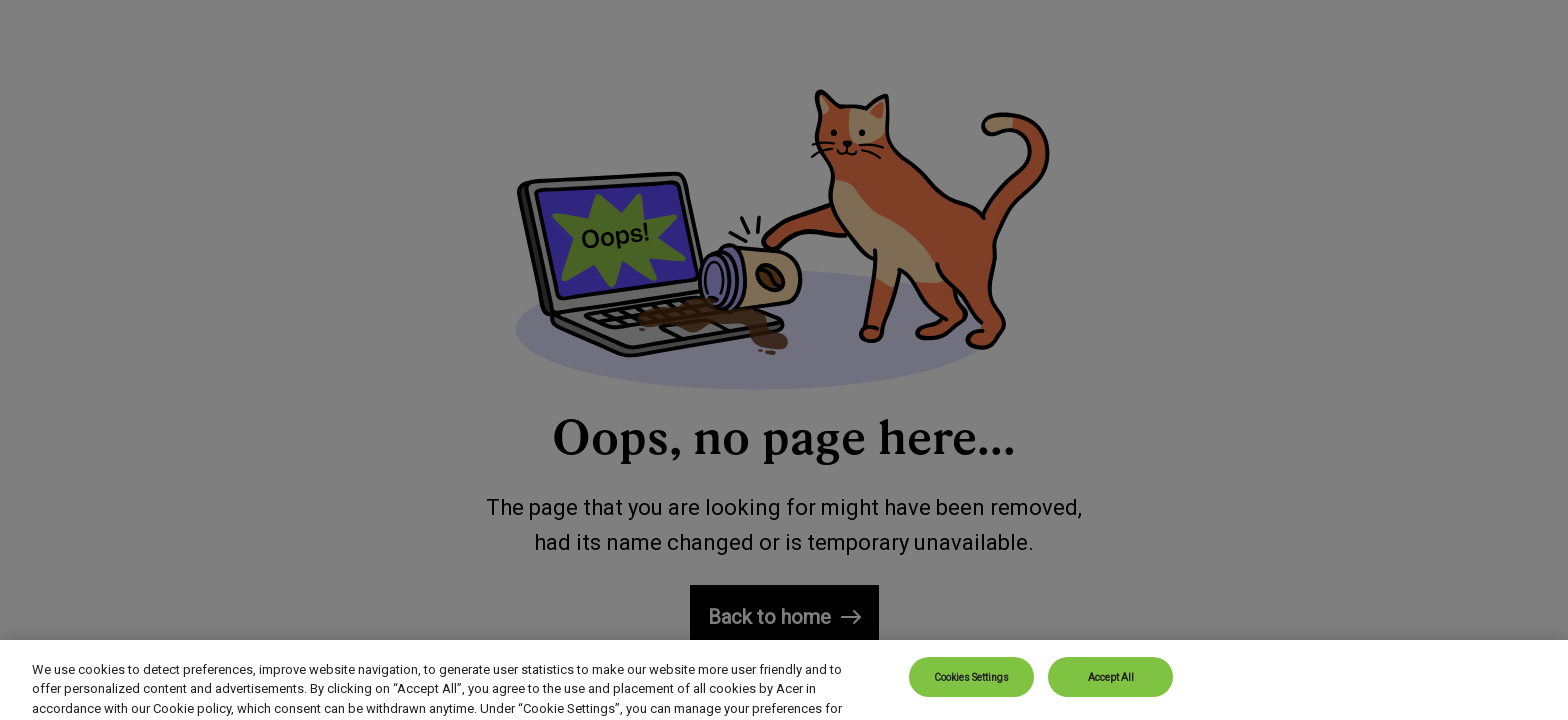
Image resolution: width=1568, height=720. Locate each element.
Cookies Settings (971, 693)
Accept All (1111, 693)
